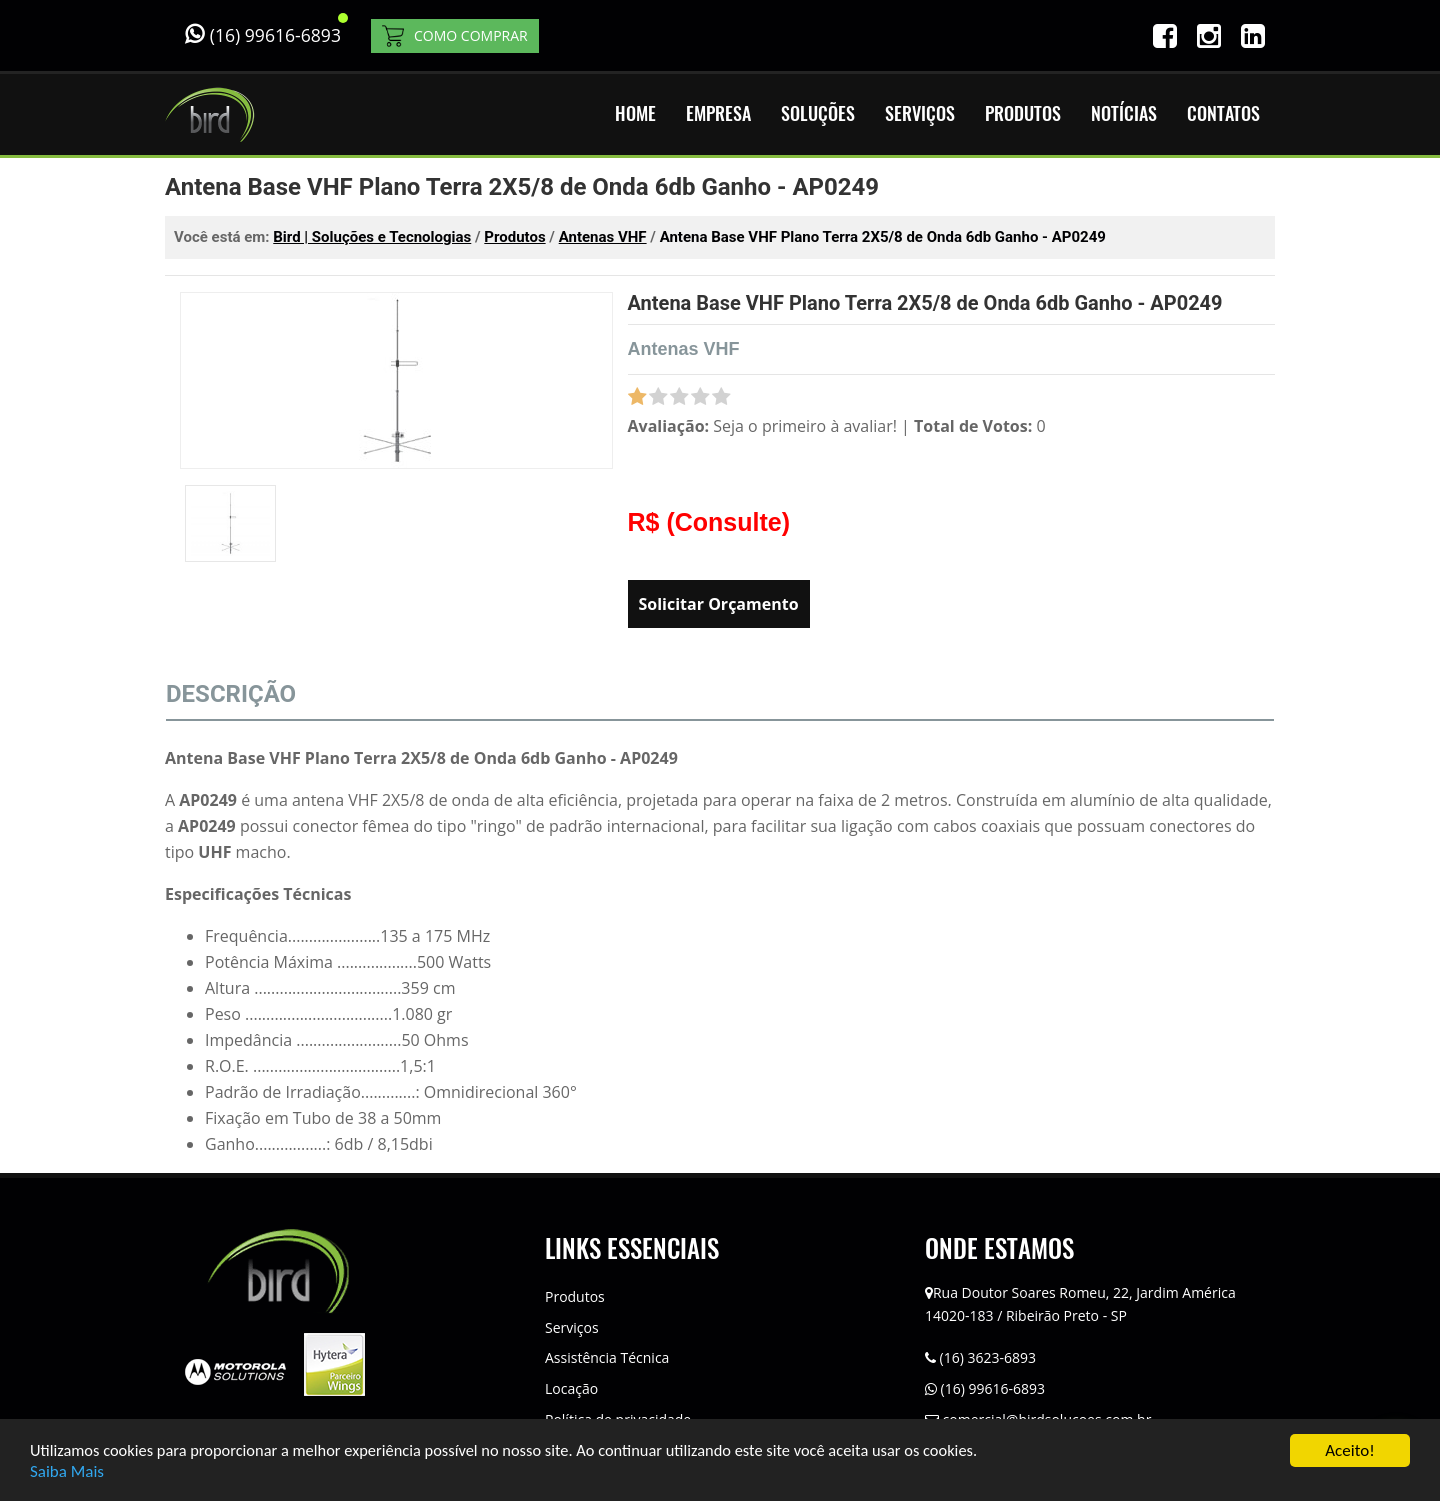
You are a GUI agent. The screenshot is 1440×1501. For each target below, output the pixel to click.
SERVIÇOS (920, 113)
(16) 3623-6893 (980, 1357)
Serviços (572, 1327)
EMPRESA (718, 113)
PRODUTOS (1023, 113)
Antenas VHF (684, 349)
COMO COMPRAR (455, 36)
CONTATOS (1223, 113)
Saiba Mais (67, 1472)
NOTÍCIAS (1124, 113)
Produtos (575, 1296)
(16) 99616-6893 (985, 1388)
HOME (635, 113)
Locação (571, 1388)
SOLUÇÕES (818, 113)
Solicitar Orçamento (719, 604)
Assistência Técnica (607, 1357)
